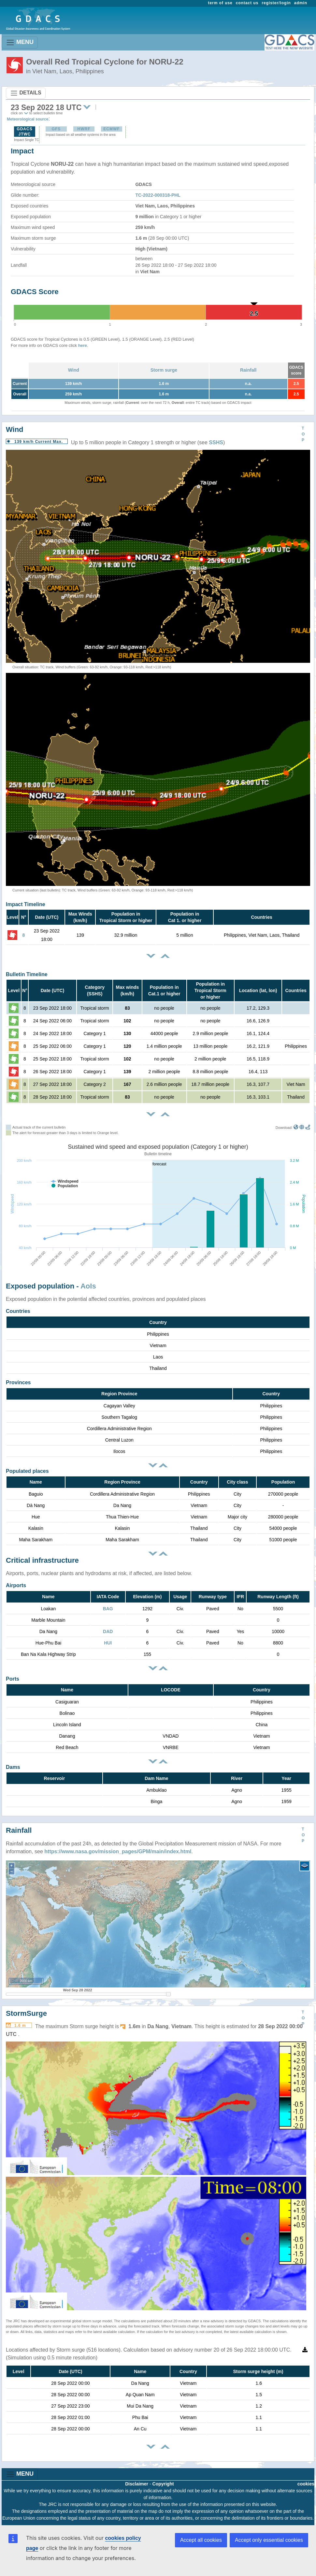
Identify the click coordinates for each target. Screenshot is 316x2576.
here (82, 345)
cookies (305, 2483)
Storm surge (164, 370)
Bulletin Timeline (27, 974)
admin (300, 3)
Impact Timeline (25, 904)
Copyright (163, 2483)
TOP (303, 434)
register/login (276, 3)
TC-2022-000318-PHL (157, 195)
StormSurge (26, 2013)
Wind (73, 370)
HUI (108, 1642)
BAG (108, 1608)
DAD (108, 1631)
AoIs (88, 1286)
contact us (247, 3)
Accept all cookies (201, 2540)
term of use (220, 3)
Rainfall (248, 370)
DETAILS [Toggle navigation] (25, 93)
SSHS (216, 442)
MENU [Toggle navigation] (20, 42)
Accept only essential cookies (269, 2540)
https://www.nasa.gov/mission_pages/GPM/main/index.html (117, 1851)
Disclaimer (136, 2483)
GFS (56, 129)
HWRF (83, 129)
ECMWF (111, 129)
